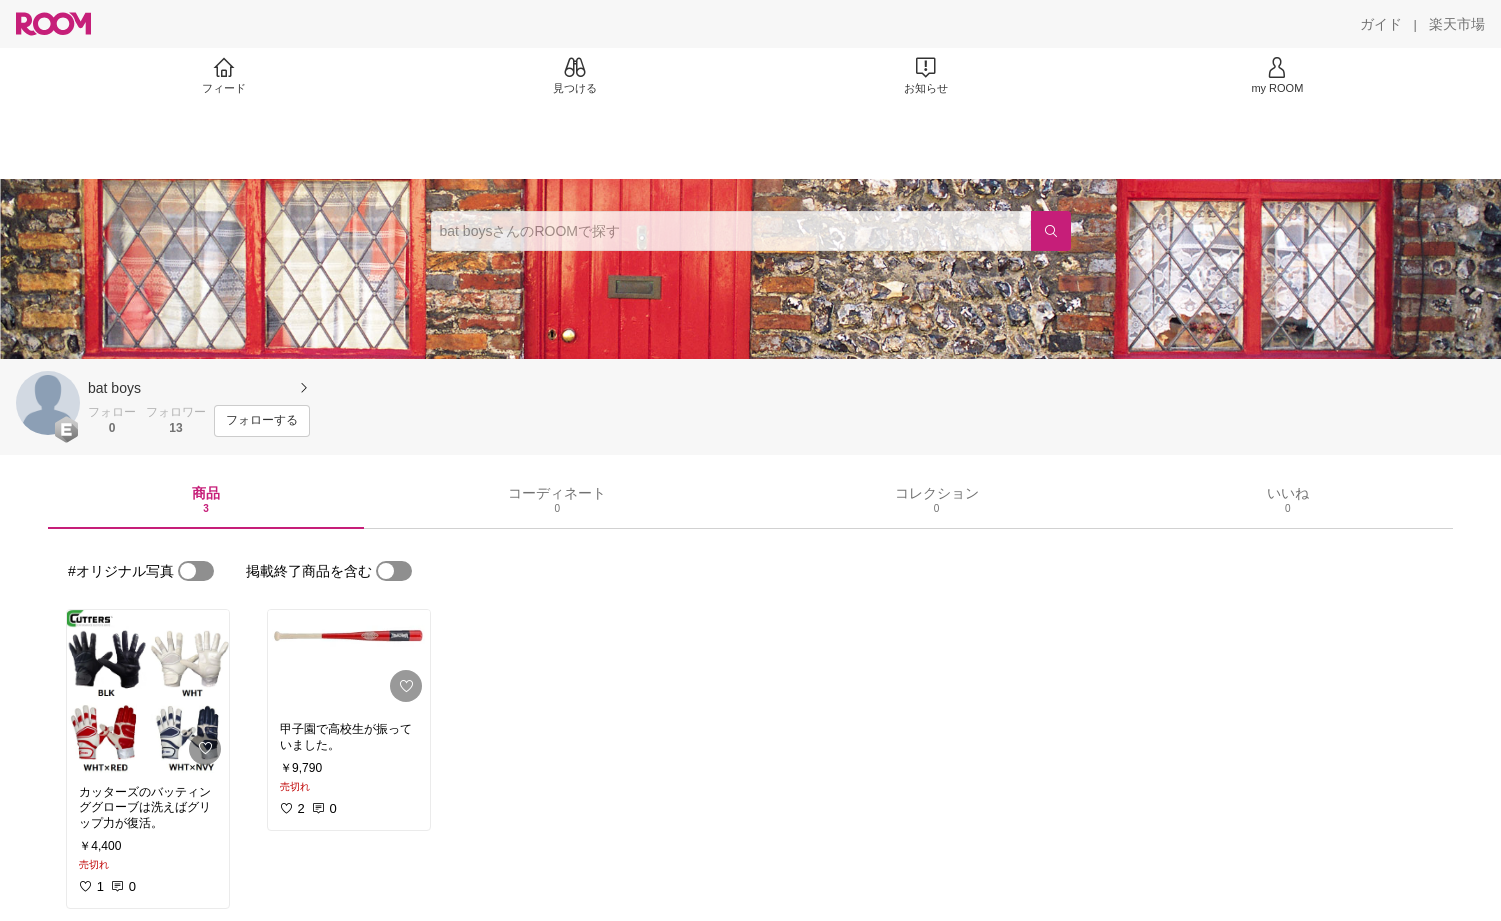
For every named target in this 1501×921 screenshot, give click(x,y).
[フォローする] (262, 421)
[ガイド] (1381, 24)
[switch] (196, 571)
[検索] (1051, 231)
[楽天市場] (1457, 24)
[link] (148, 691)
